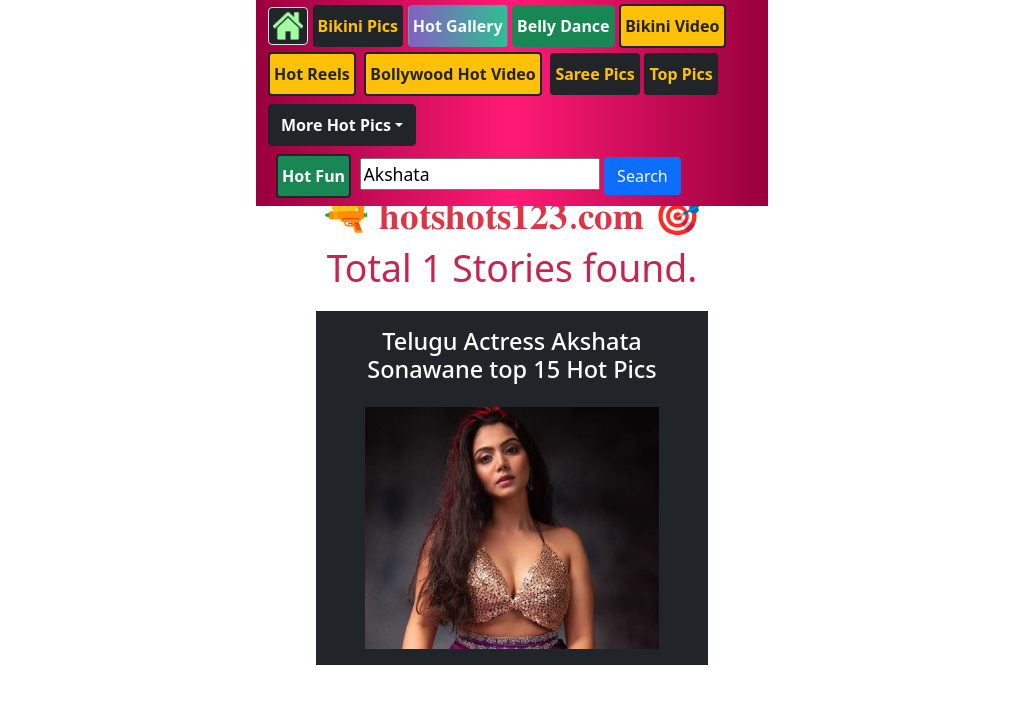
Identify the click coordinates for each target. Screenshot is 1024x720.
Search (642, 176)
